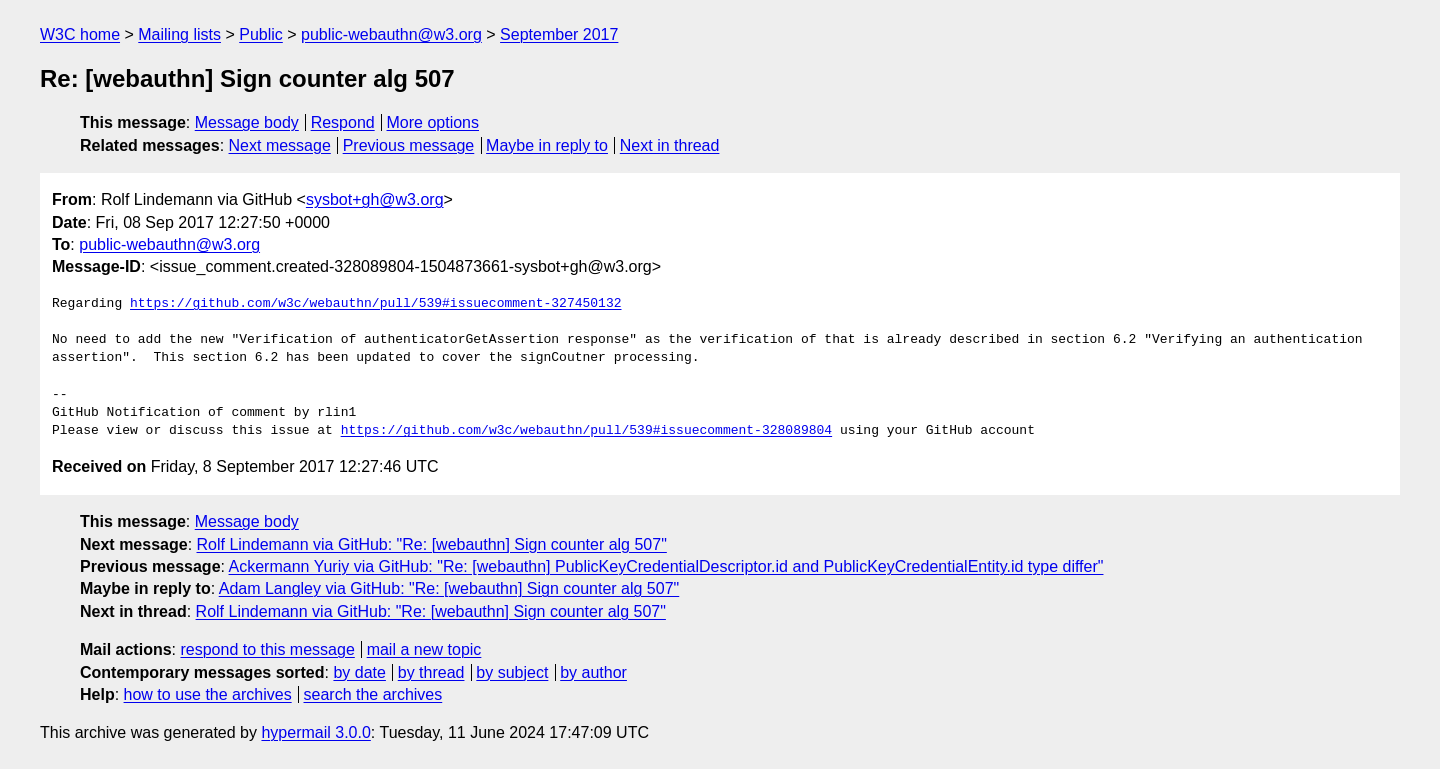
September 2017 (559, 34)
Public (261, 34)
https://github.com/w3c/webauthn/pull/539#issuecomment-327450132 (375, 304)
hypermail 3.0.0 (315, 732)
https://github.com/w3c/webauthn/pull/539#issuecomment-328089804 (586, 431)
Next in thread (670, 145)
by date (359, 672)
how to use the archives (208, 694)
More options (433, 122)
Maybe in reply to (547, 145)
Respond (343, 122)
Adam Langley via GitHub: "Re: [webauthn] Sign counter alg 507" (449, 588)
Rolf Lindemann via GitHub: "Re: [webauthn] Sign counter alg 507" (432, 544)
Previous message (409, 145)
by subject (512, 672)
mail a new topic (424, 649)
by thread (431, 672)
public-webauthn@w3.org (391, 34)
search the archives (373, 694)
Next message (280, 145)
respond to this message (267, 649)
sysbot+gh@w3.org (375, 199)
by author (593, 672)
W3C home (80, 34)
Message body (247, 122)
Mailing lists (179, 34)
